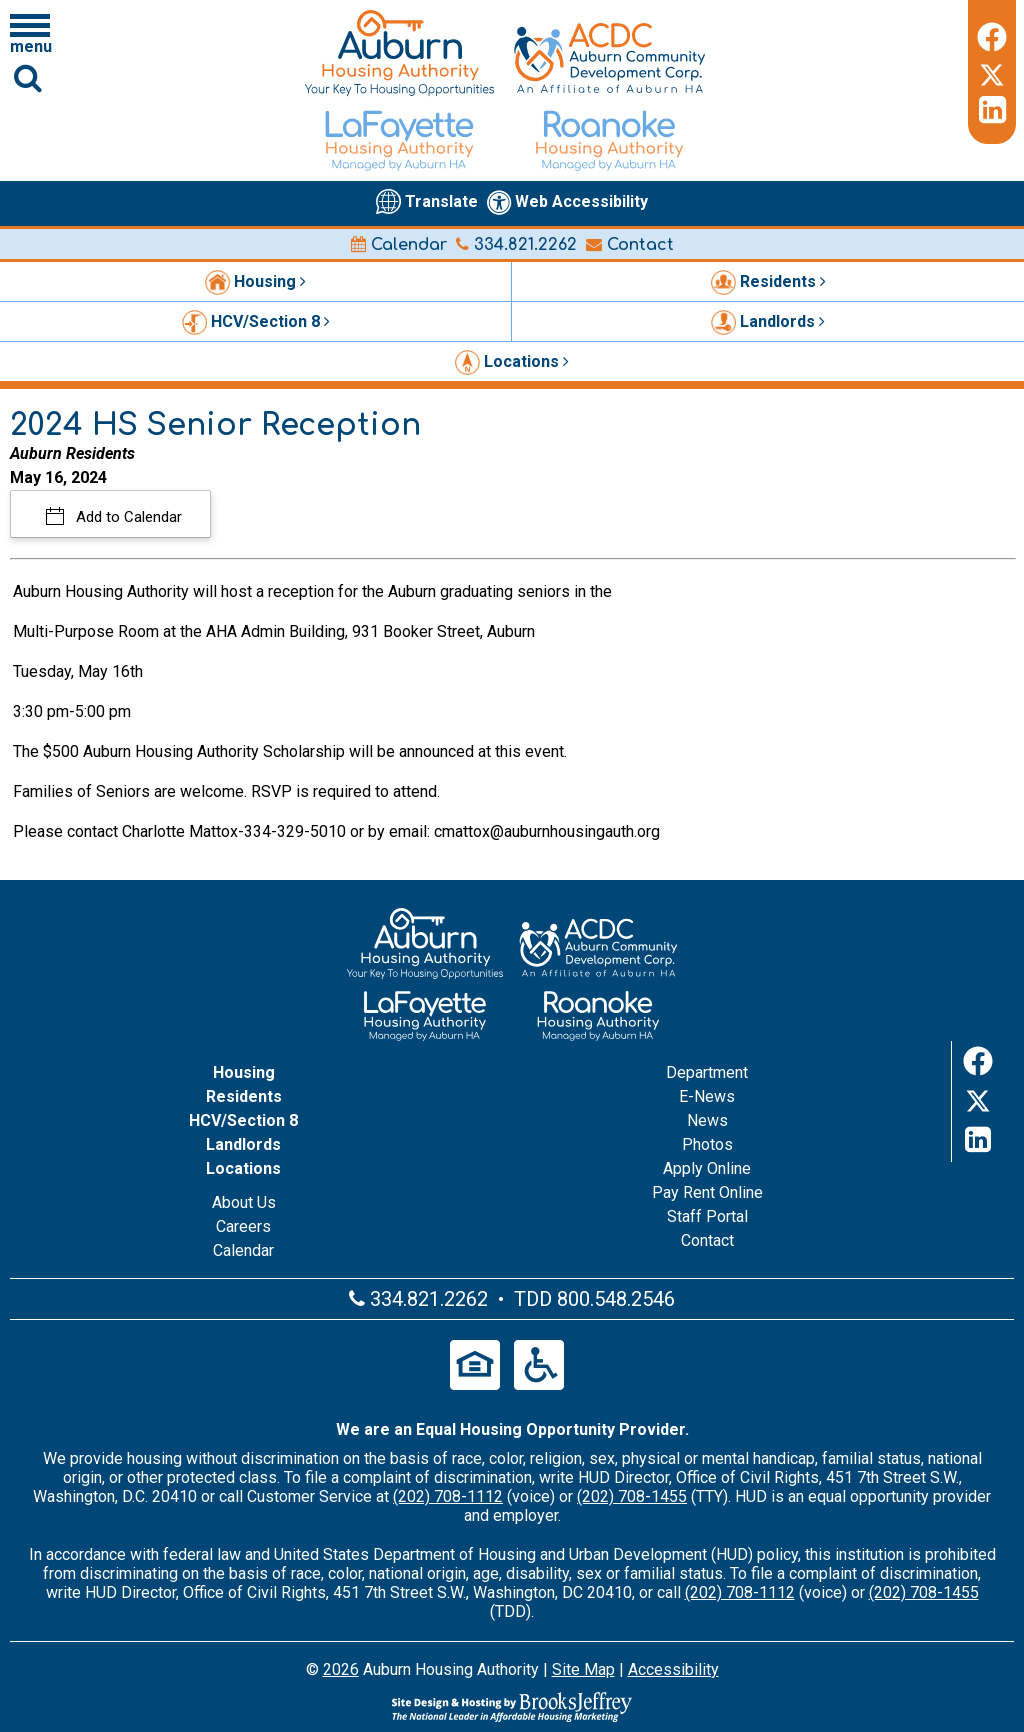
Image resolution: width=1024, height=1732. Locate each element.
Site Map (583, 1669)
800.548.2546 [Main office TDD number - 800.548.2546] (616, 1299)
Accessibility (673, 1669)
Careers (243, 1226)
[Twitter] (992, 72)
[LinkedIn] (992, 110)
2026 (341, 1669)
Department (707, 1072)
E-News (707, 1096)
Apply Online (707, 1168)
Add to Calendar (127, 517)
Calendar (399, 245)
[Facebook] (992, 34)
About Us (244, 1202)
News (707, 1120)
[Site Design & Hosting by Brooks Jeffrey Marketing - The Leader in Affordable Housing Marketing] (512, 1707)
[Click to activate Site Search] (28, 77)
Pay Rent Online (707, 1192)
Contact (630, 245)
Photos (707, 1144)
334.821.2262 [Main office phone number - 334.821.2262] (516, 245)
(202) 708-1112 (448, 1496)
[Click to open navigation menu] (30, 33)
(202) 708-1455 (632, 1496)
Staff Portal (707, 1216)
